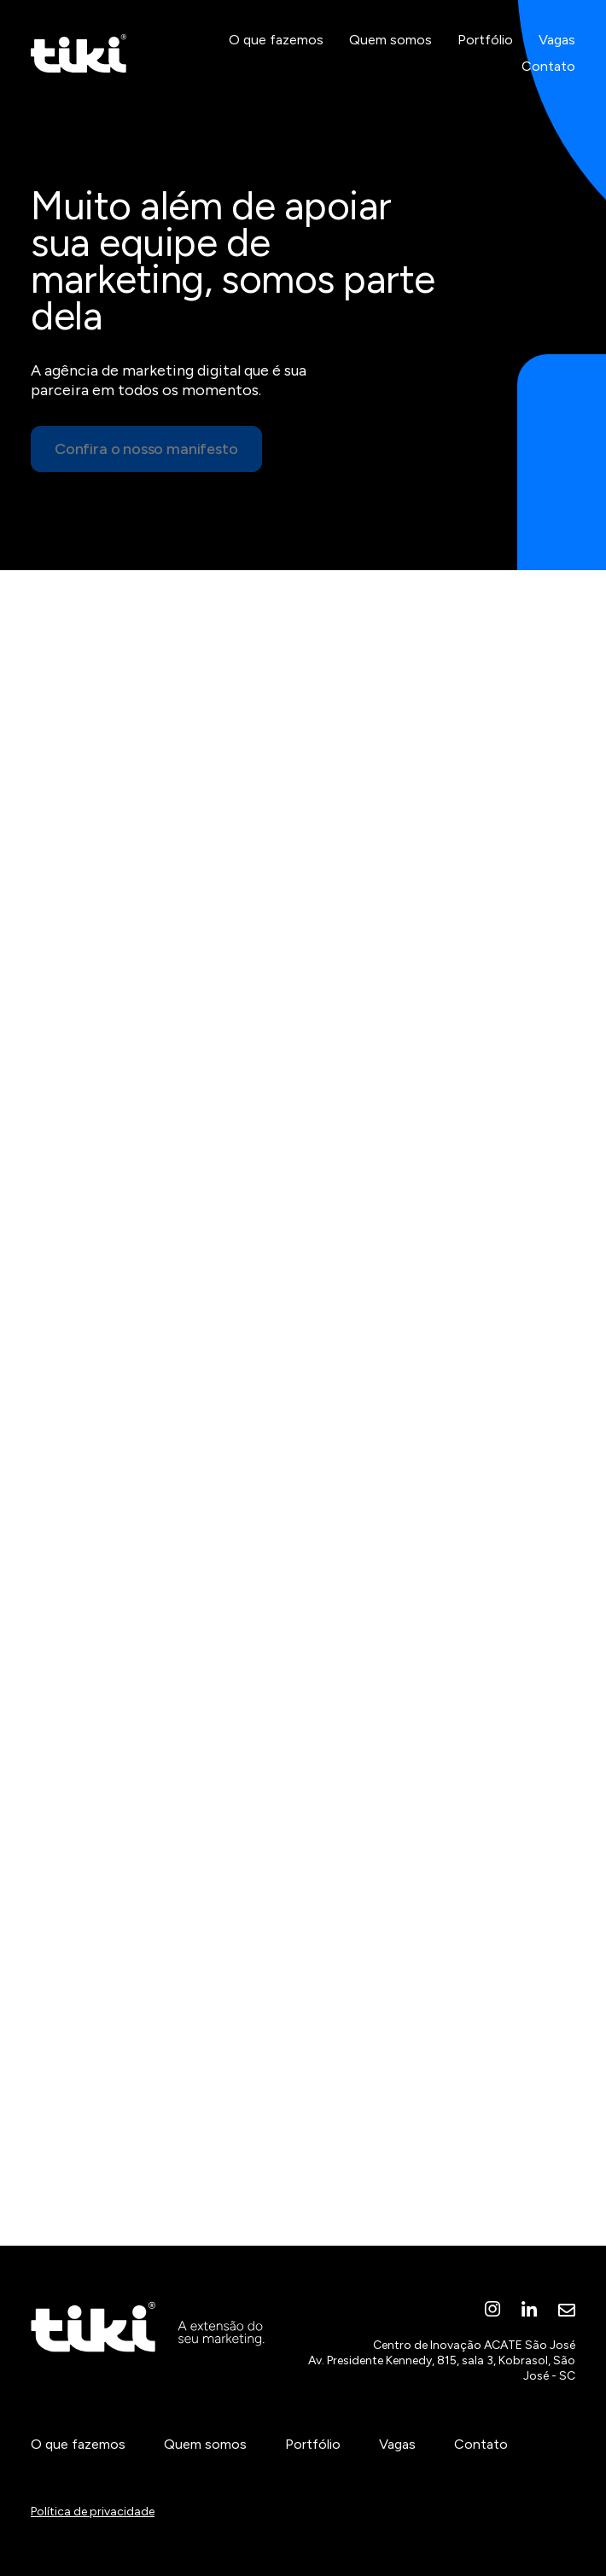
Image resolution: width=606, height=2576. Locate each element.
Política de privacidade (92, 2511)
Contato (548, 66)
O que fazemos (276, 40)
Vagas (557, 40)
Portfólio (485, 40)
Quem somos (390, 40)
